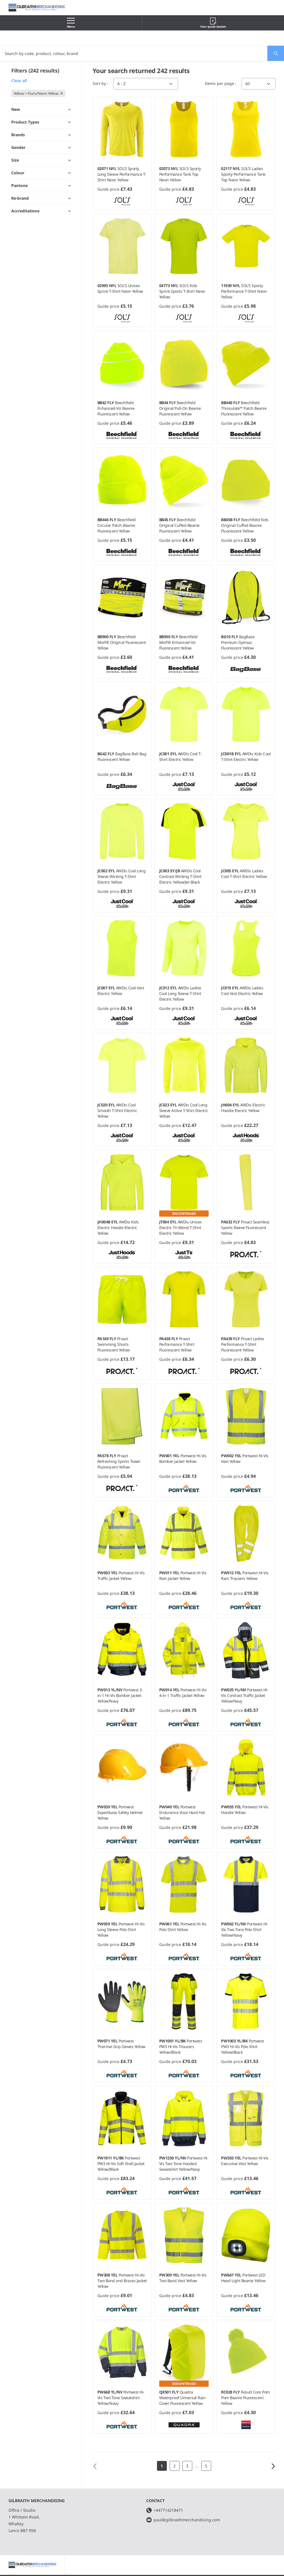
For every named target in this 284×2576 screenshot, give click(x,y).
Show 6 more (24, 324)
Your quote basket (213, 22)
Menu (71, 22)
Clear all (19, 80)
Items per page (220, 83)
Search (272, 53)
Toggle (61, 187)
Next (273, 2466)
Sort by (100, 83)
